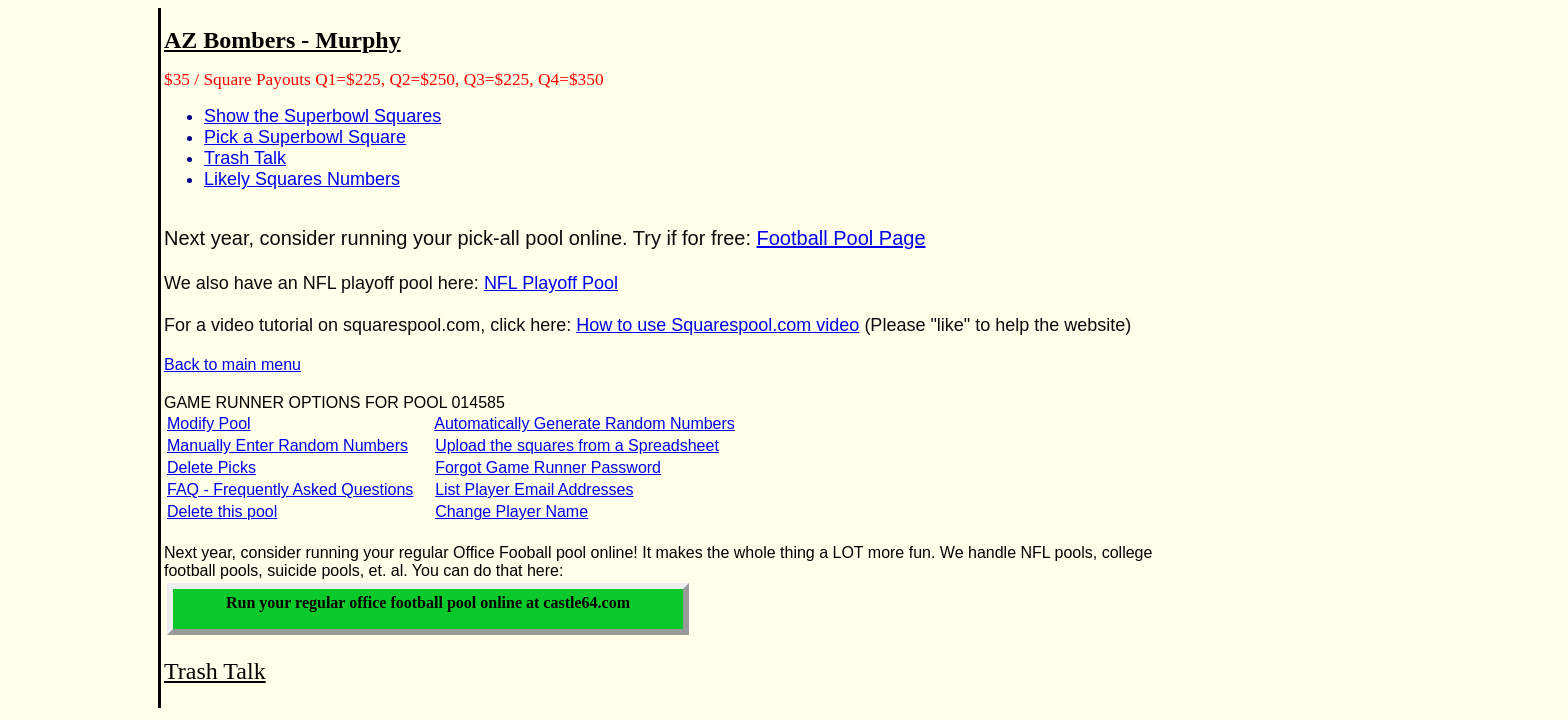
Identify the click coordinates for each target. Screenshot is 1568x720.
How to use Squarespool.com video (717, 325)
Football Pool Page (841, 238)
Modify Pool (209, 423)
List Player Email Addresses (534, 489)
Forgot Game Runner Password (548, 467)
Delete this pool (222, 511)
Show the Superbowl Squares (322, 116)
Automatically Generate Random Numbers (584, 423)
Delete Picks (211, 467)
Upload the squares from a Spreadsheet (577, 445)
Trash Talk (245, 158)
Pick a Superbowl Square (305, 137)
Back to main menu (232, 364)
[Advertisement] (68, 331)
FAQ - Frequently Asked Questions (290, 489)
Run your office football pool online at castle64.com (428, 602)
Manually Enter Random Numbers (287, 445)
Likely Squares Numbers (302, 179)
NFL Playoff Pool (551, 283)
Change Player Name (511, 511)
